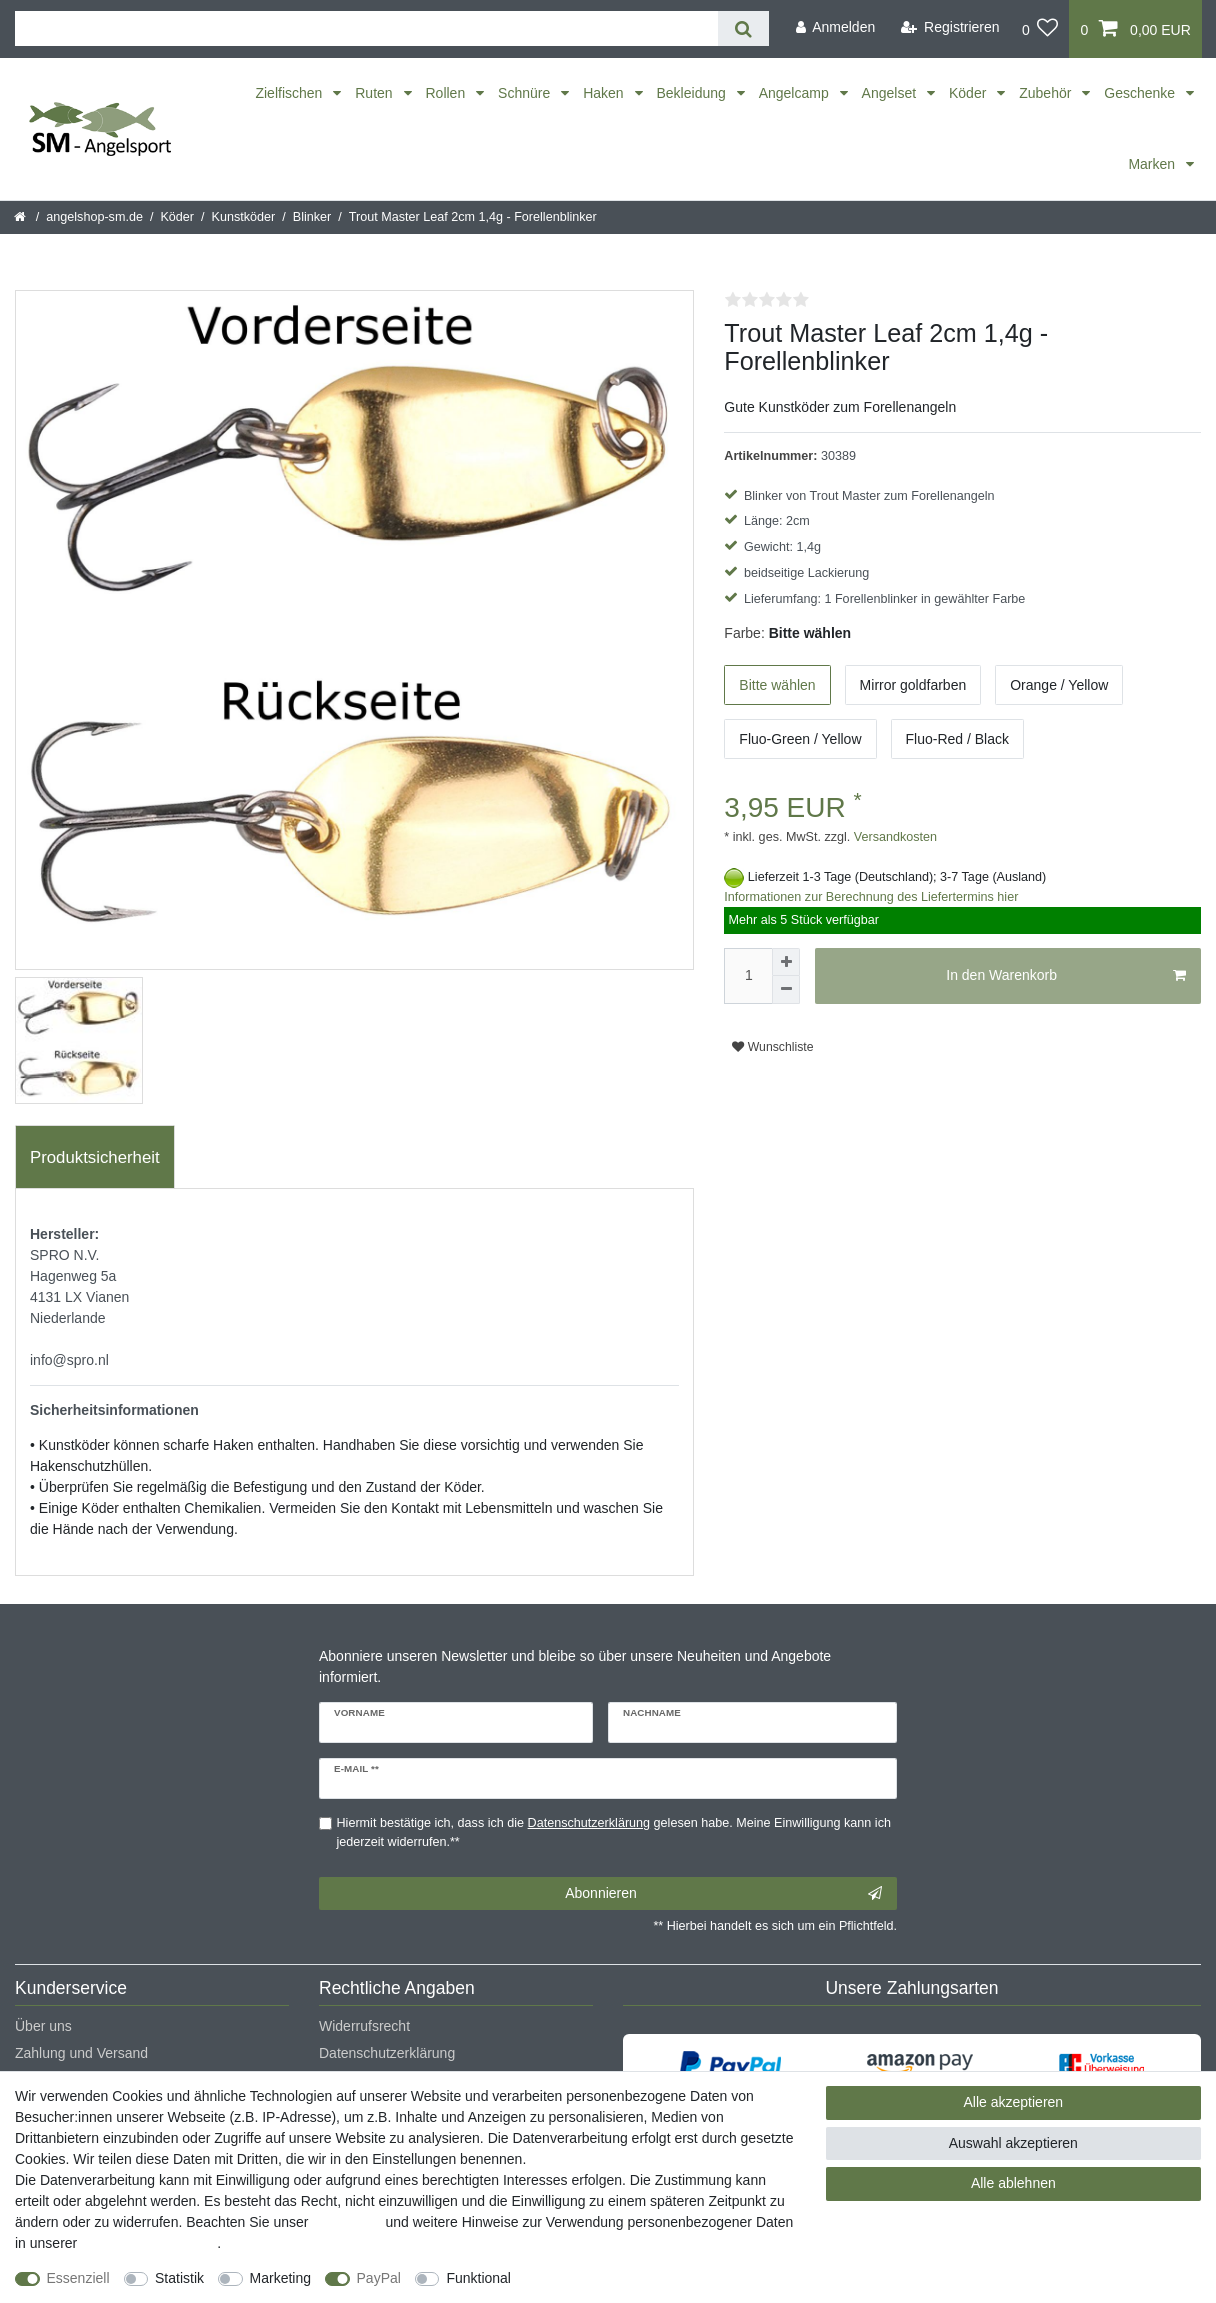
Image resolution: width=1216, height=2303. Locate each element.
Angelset (891, 93)
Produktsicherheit (95, 1157)
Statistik (179, 2278)
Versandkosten (893, 837)
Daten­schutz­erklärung (149, 2243)
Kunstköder (244, 217)
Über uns (43, 2026)
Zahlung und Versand (81, 2053)
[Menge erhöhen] (786, 962)
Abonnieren (723, 1894)
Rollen (448, 93)
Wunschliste (772, 1047)
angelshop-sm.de (94, 217)
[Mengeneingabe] (748, 976)
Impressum (346, 2222)
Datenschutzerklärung (387, 2053)
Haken (605, 93)
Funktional (478, 2278)
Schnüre (526, 93)
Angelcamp (796, 93)
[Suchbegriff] (366, 28)
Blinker (312, 217)
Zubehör (1047, 93)
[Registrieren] (950, 27)
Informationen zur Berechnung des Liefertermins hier (871, 897)
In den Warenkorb (1066, 976)
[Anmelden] (835, 27)
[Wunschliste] (1040, 29)
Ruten (375, 93)
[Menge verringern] (786, 990)
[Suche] (743, 28)
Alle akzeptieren (1014, 2102)
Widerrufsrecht (364, 2026)
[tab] (95, 1157)
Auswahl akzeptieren (1013, 2143)
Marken (1153, 164)
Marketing (280, 2278)
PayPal (379, 2278)
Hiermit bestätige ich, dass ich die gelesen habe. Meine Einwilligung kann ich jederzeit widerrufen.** (614, 1832)
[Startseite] (21, 217)
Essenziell (78, 2278)
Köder (969, 93)
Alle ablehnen (1013, 2183)
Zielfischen (290, 93)
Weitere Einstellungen (597, 2278)
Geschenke (1141, 93)
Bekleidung (693, 93)
